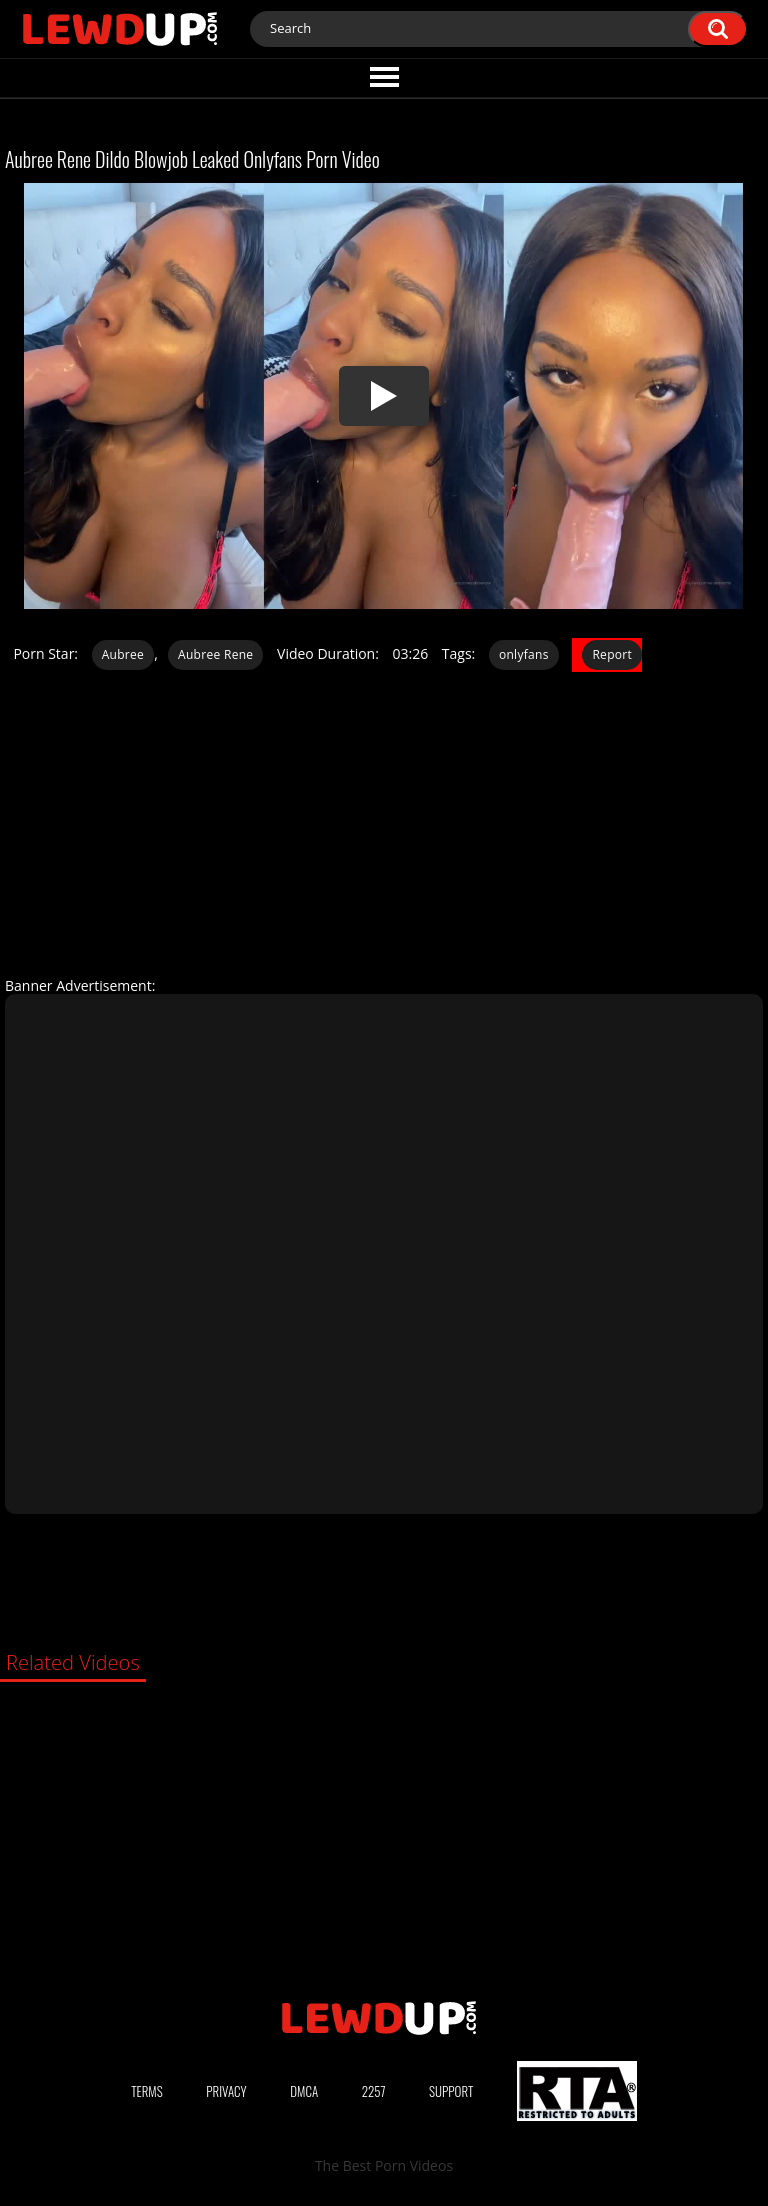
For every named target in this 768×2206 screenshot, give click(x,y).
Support (451, 2091)
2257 (374, 2091)
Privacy (226, 2091)
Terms (147, 2091)
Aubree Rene (215, 654)
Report (612, 654)
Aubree (123, 654)
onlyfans (524, 654)
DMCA (304, 2091)
